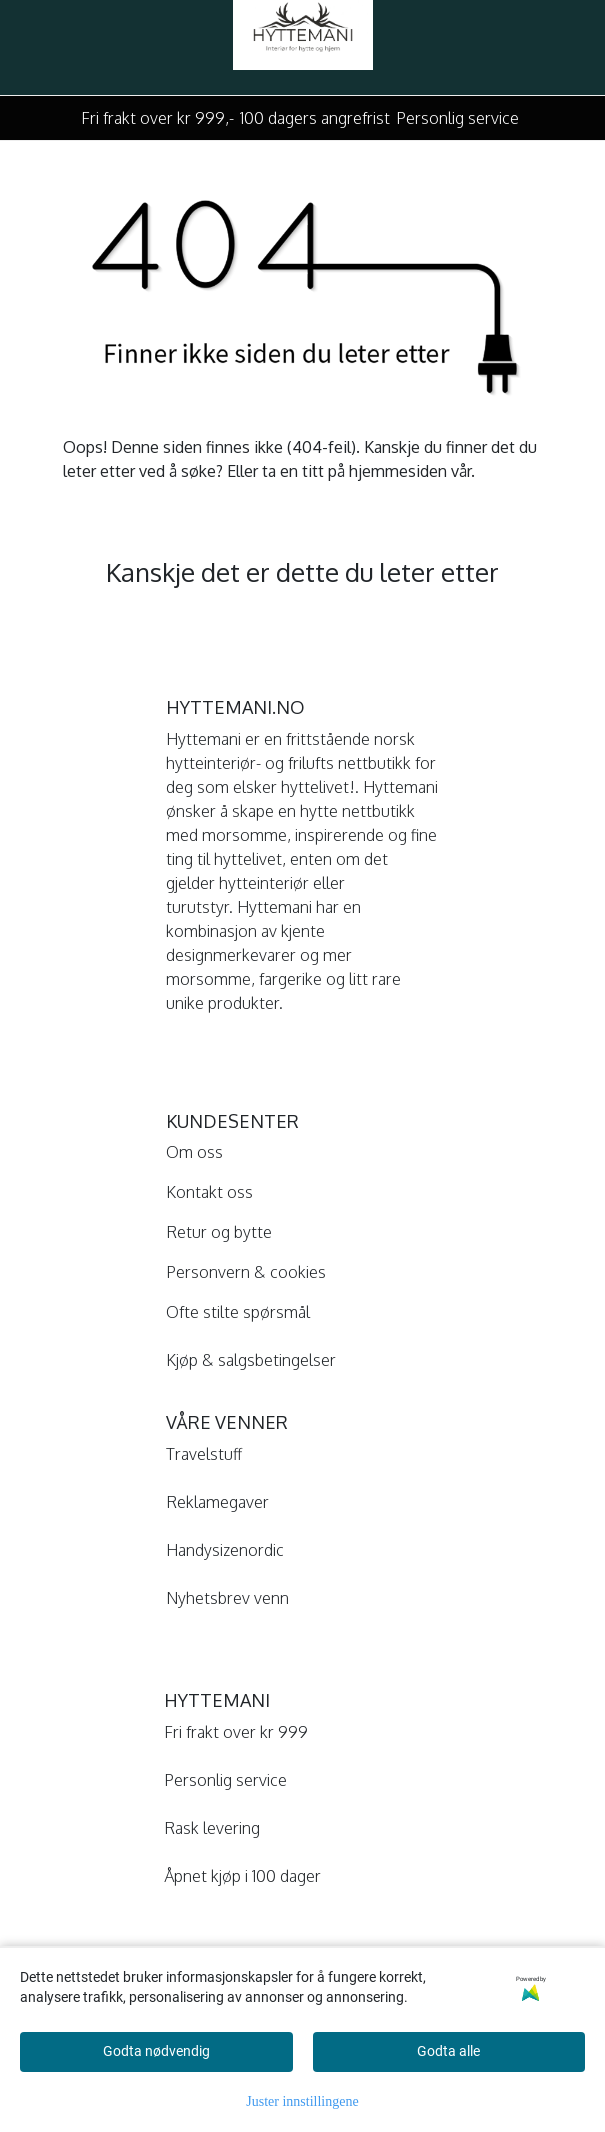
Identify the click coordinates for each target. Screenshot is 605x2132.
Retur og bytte (219, 1232)
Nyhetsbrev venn (227, 1598)
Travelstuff (204, 1454)
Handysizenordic (225, 1550)
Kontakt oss (209, 1192)
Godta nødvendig (156, 2051)
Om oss (194, 1152)
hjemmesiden (398, 471)
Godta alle (448, 2051)
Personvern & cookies (246, 1272)
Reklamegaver (217, 1502)
